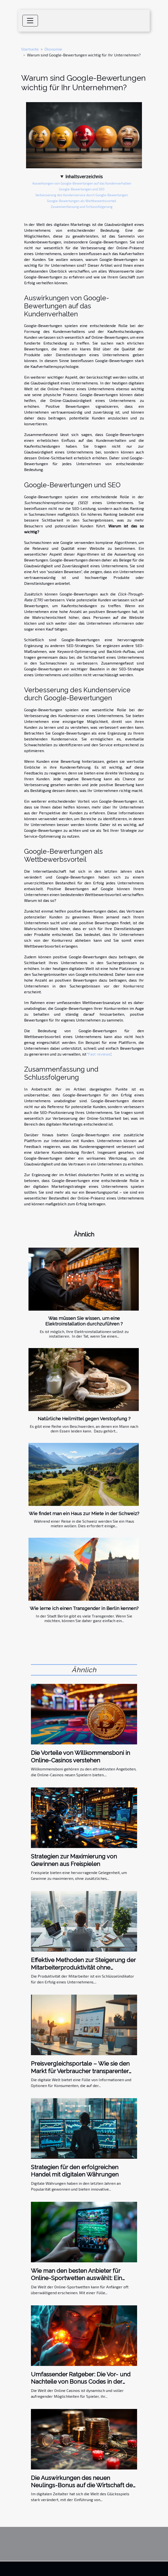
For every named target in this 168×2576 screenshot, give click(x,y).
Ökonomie (53, 49)
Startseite (30, 49)
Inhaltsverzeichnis (84, 176)
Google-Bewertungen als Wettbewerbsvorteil (81, 201)
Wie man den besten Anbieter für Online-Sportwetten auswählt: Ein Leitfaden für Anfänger (76, 2278)
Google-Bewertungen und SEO (81, 189)
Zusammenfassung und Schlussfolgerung (81, 207)
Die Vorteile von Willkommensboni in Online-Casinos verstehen (80, 1756)
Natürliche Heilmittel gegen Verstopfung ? (84, 1418)
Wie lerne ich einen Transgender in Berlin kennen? (84, 1608)
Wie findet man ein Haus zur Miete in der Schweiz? (84, 1513)
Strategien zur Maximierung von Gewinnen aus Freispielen (74, 1860)
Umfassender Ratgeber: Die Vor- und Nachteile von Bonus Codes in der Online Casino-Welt (81, 2382)
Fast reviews (99, 1054)
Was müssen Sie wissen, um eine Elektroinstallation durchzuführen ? (84, 1320)
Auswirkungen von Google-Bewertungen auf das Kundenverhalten (81, 183)
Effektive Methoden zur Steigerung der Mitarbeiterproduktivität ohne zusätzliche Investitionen (83, 1967)
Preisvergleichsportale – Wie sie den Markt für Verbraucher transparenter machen (80, 2071)
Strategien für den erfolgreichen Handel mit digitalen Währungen (75, 2171)
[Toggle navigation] (30, 21)
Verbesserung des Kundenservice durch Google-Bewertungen (81, 195)
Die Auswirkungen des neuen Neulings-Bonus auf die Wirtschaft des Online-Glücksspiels (83, 2485)
